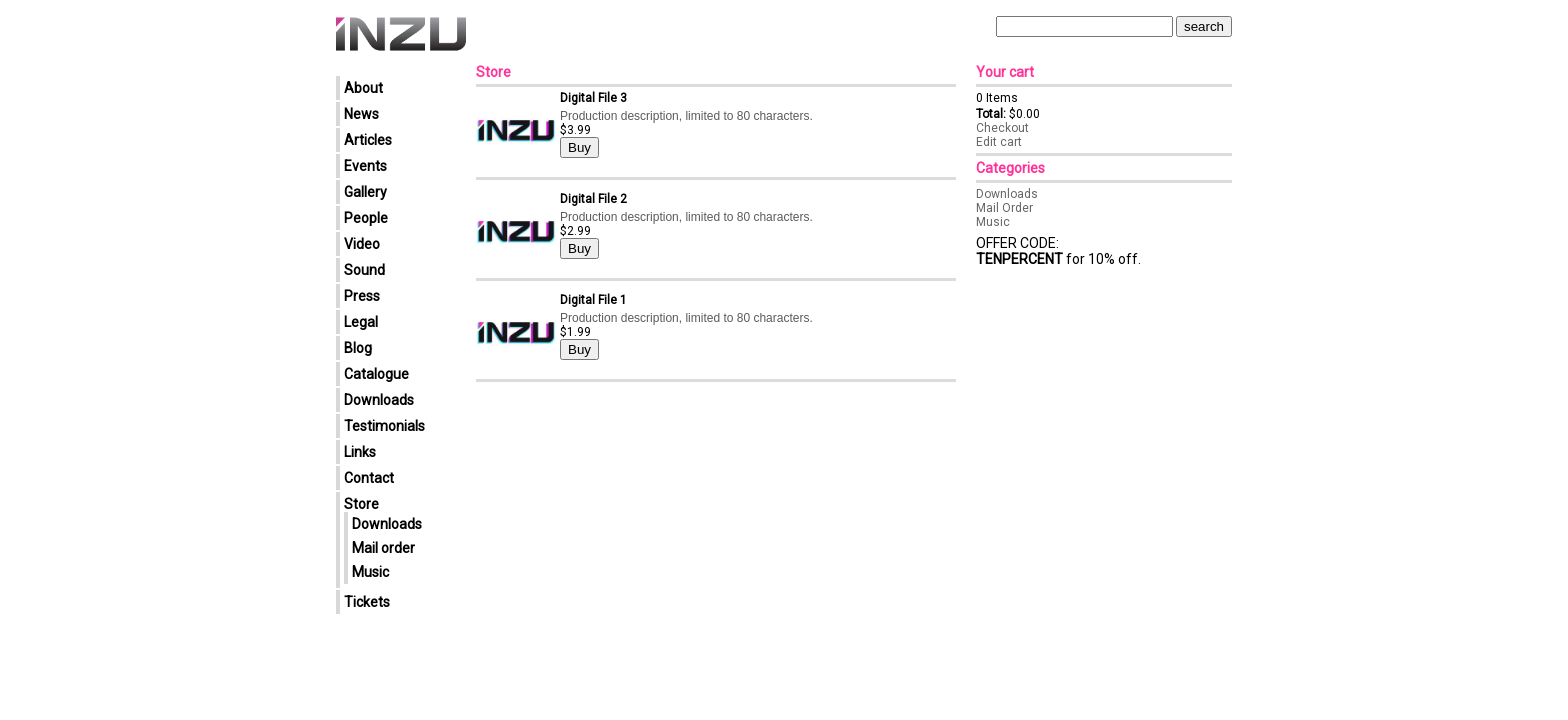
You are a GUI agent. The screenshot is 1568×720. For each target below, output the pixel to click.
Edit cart (999, 142)
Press (362, 296)
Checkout (1002, 128)
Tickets (367, 602)
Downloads (379, 400)
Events (365, 166)
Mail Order (1004, 208)
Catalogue (376, 374)
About (363, 88)
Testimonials (384, 426)
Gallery (365, 192)
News (361, 114)
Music (370, 572)
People (366, 218)
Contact (369, 478)
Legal (361, 322)
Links (360, 452)
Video (362, 244)
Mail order (383, 548)
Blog (358, 348)
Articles (368, 140)
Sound (364, 270)
